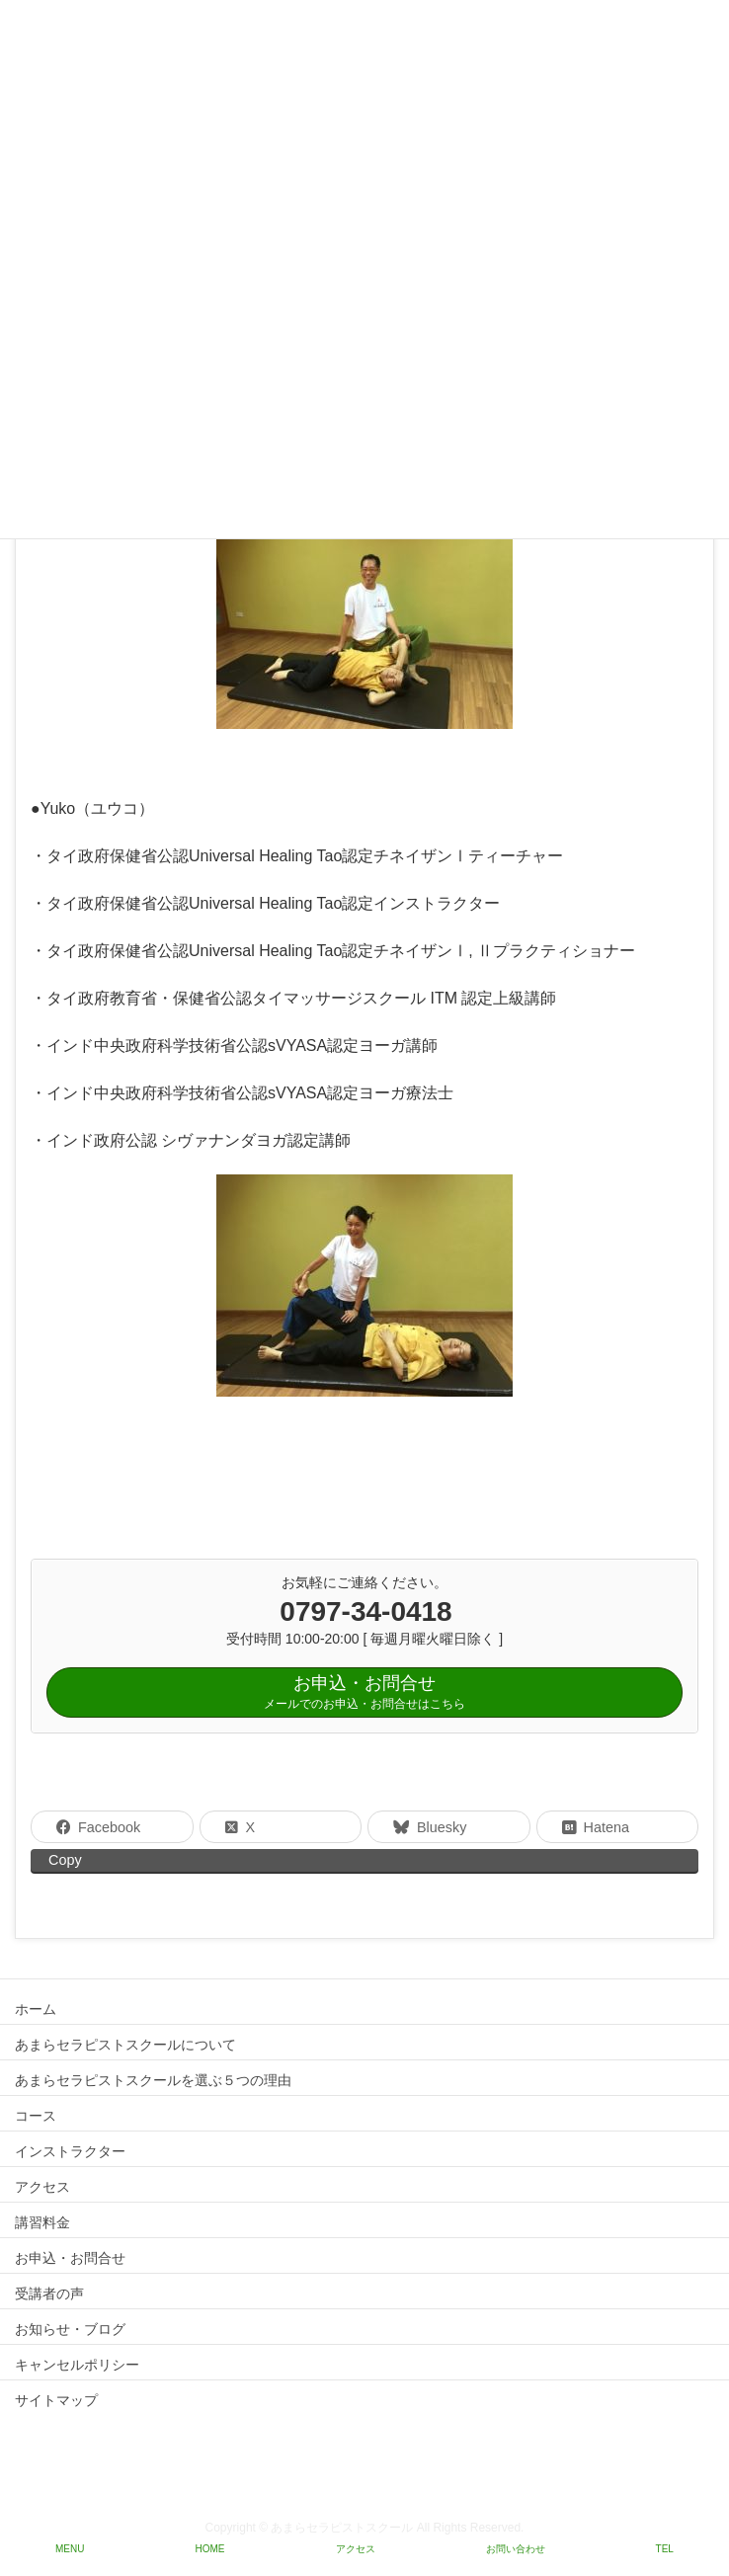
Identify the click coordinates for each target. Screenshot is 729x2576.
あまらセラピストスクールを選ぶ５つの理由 (153, 2080)
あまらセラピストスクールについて (125, 2045)
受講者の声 (49, 2293)
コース (35, 2116)
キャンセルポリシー (77, 2365)
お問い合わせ (515, 2548)
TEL (665, 2548)
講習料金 (42, 2222)
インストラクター (70, 2151)
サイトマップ (56, 2400)
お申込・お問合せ (70, 2258)
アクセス (42, 2187)
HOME (210, 2548)
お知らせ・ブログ (70, 2329)
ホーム (35, 2009)
